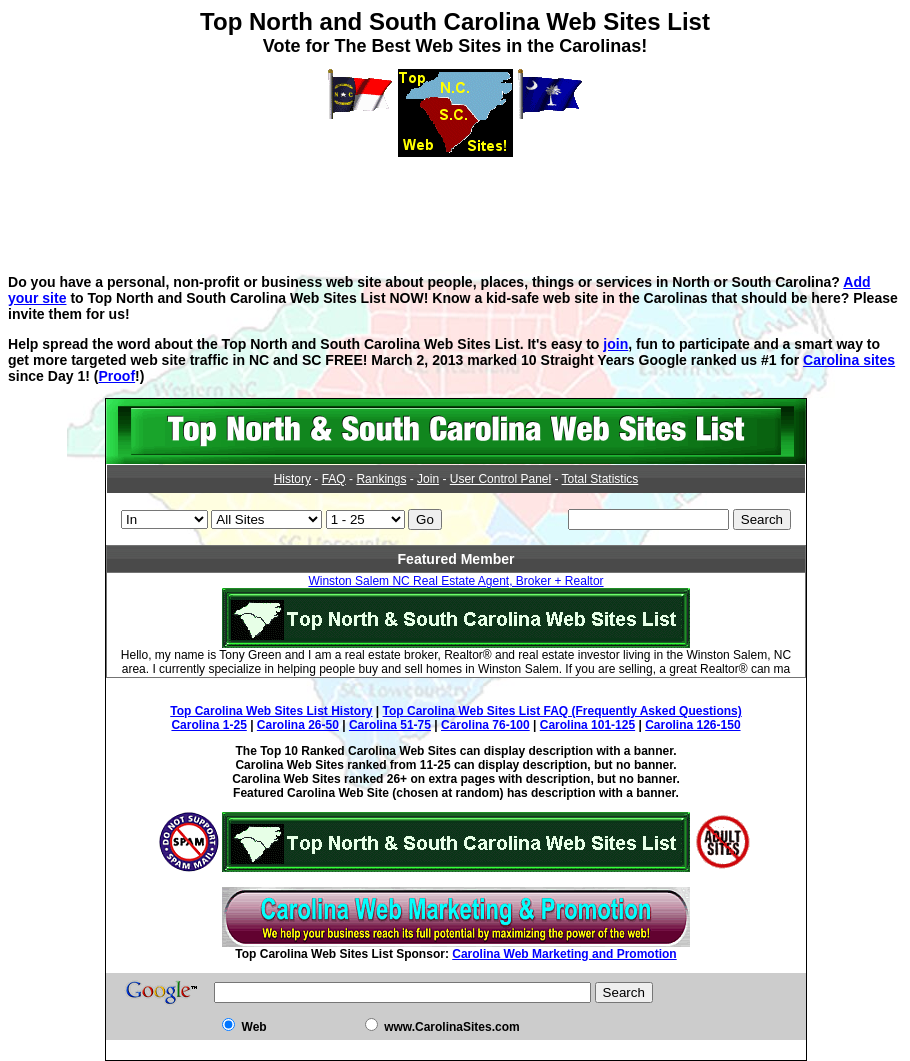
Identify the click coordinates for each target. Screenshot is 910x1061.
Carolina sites (849, 360)
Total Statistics (600, 479)
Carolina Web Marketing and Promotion (564, 954)
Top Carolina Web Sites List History (271, 711)
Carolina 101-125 (587, 725)
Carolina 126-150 (692, 725)
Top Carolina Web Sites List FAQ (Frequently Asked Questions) (562, 711)
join (615, 344)
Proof (116, 376)
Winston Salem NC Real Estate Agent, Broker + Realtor (455, 581)
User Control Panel (500, 479)
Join (428, 479)
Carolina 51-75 (390, 725)
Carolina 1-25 (208, 725)
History (292, 479)
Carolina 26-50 (298, 725)
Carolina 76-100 (485, 725)
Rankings (381, 479)
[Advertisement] (455, 202)
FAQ (334, 479)
